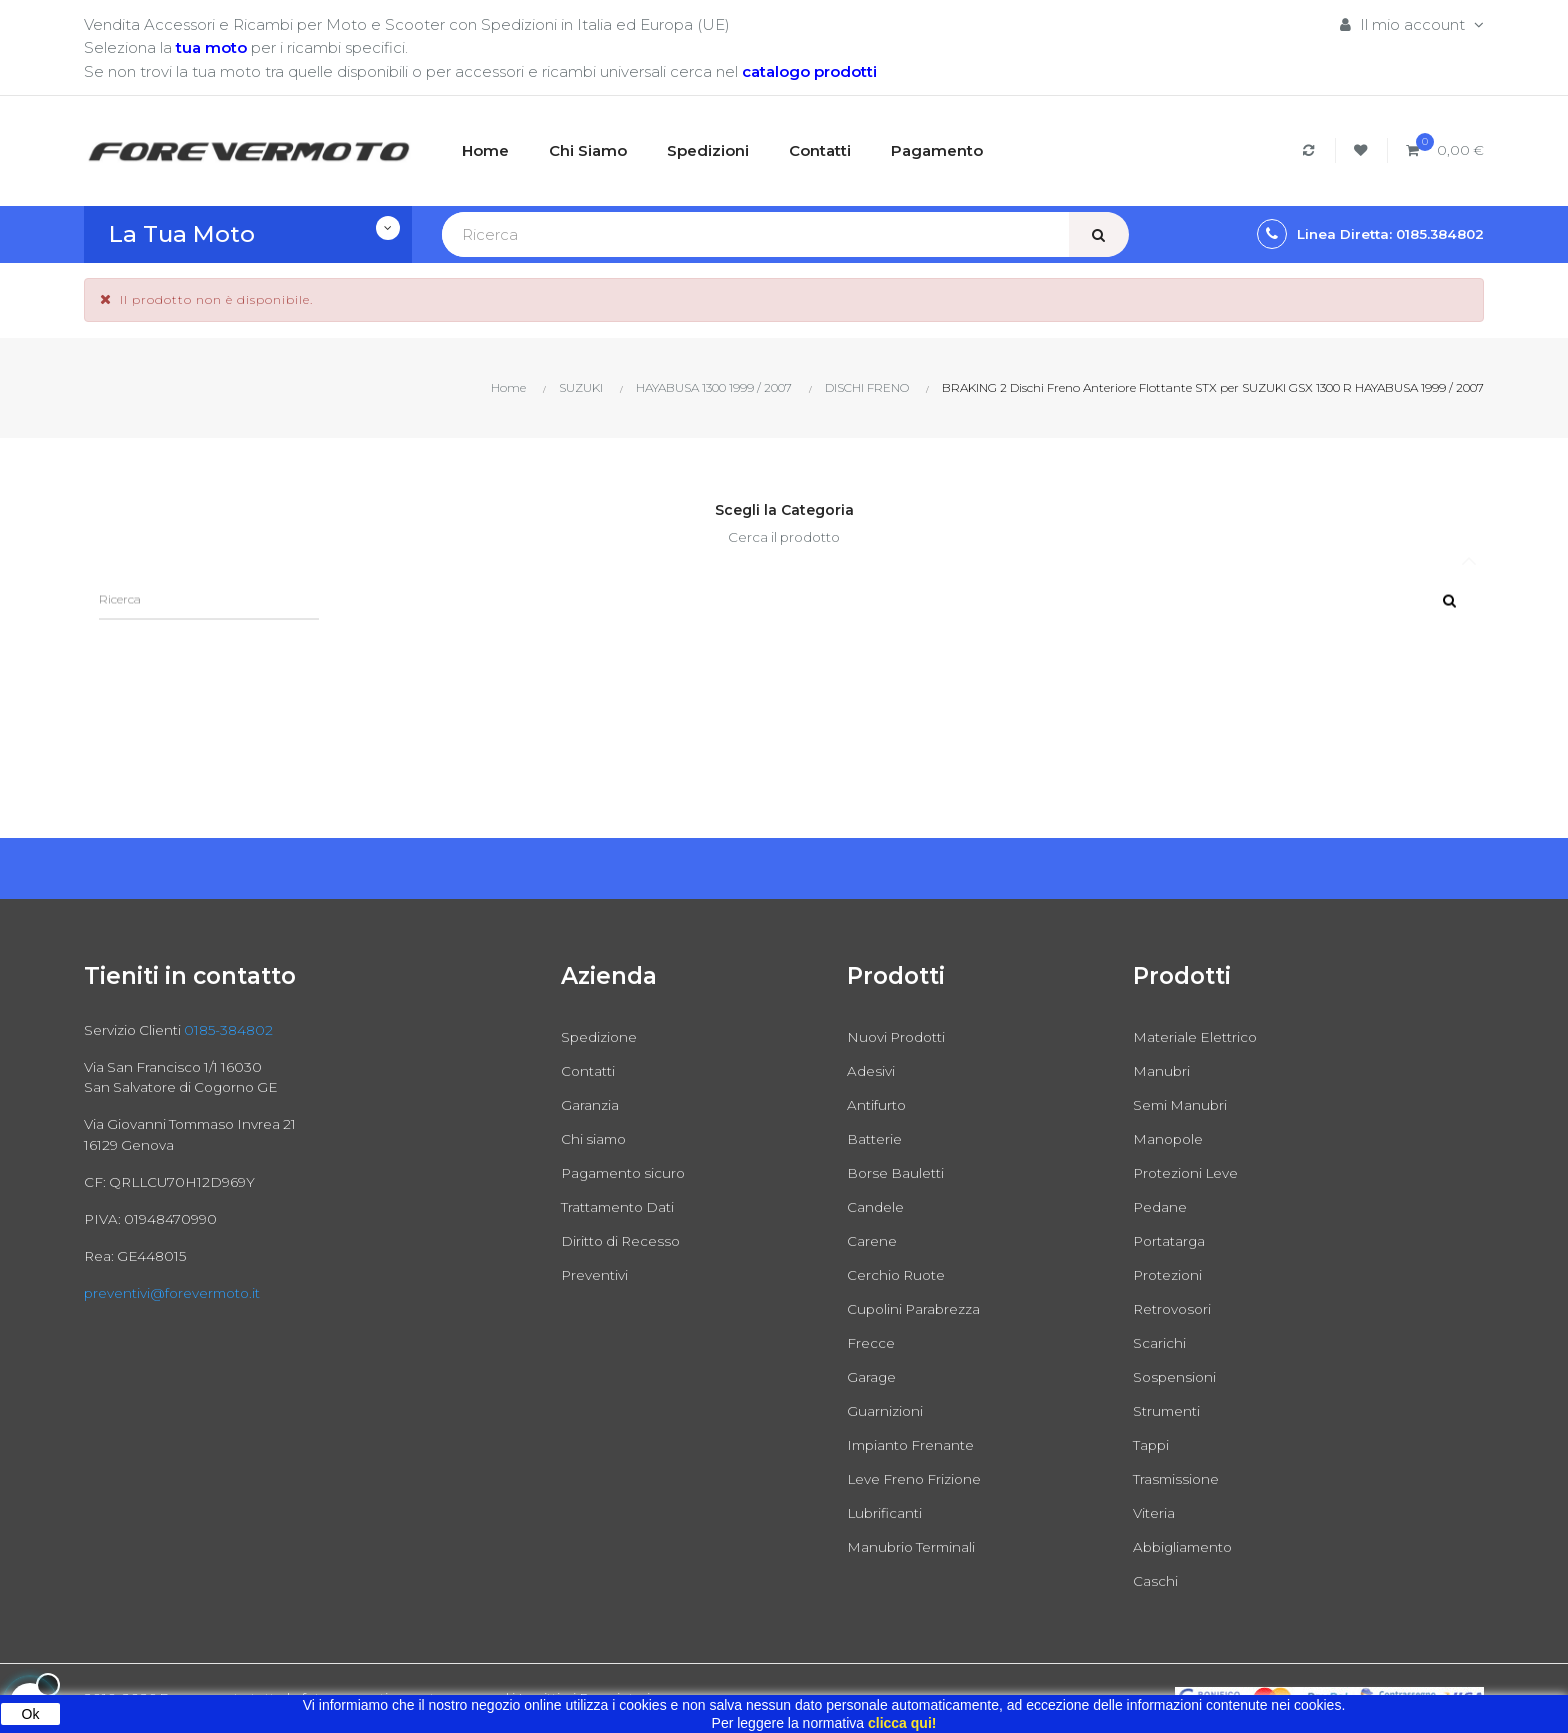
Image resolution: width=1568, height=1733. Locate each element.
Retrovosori (1175, 1308)
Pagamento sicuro (629, 1172)
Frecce (873, 1342)
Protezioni (1170, 1274)
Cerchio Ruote (900, 1274)
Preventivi (597, 1274)
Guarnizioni (886, 1410)
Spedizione (602, 1036)
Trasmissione (1179, 1478)
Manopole (1171, 1138)
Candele (878, 1206)
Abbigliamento (1187, 1546)
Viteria (1156, 1512)
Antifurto (879, 1104)
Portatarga (1173, 1240)
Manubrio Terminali (916, 1546)
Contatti (591, 1070)
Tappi (1153, 1444)
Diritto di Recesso (626, 1240)
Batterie (877, 1138)
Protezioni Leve (1191, 1172)
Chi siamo (596, 1138)
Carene (874, 1240)
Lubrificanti (887, 1512)
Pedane (1162, 1206)
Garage (873, 1376)
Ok (31, 1714)
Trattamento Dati (625, 1206)
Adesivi (873, 1070)
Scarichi (1161, 1342)
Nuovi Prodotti (901, 1036)
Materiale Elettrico (1201, 1036)
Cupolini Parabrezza (919, 1308)
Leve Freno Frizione (920, 1478)
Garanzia (592, 1104)
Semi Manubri (1184, 1104)
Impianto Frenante (916, 1444)
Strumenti (1169, 1410)
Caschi (1157, 1580)
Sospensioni (1177, 1376)
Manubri (1163, 1070)
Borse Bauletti (900, 1172)
